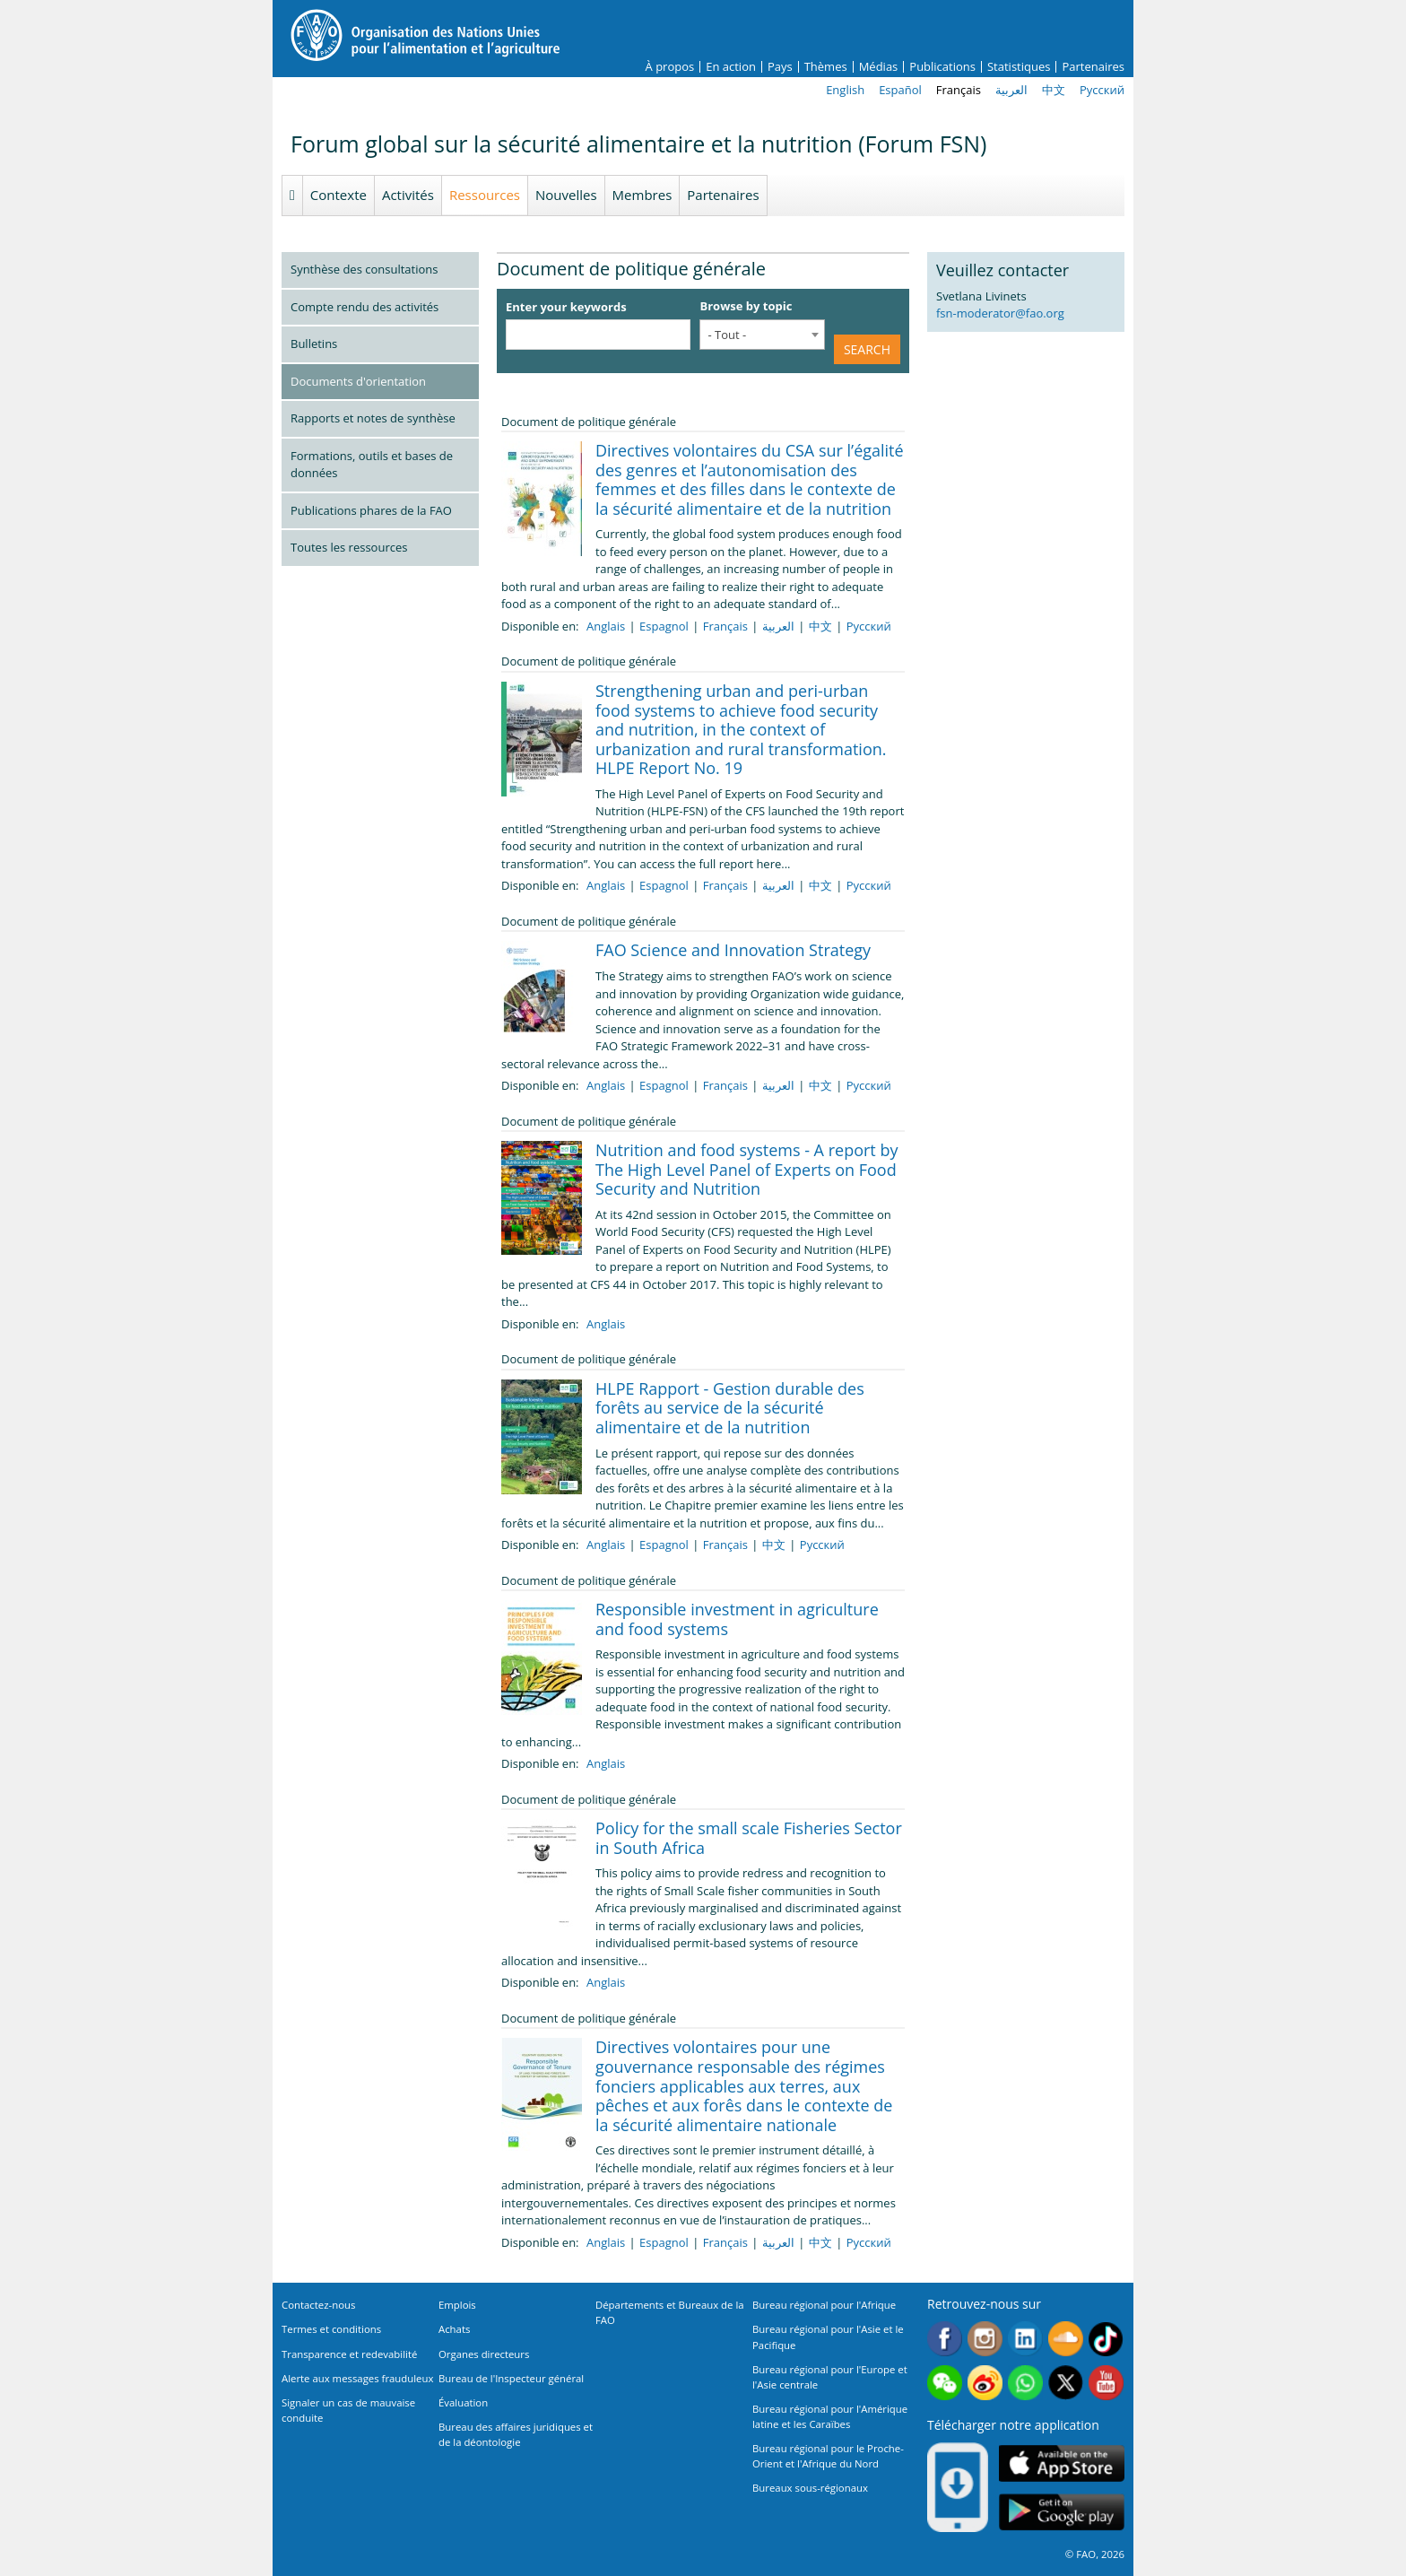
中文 (1053, 90)
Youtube (1106, 2382)
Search (867, 349)
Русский (1102, 90)
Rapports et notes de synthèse (373, 418)
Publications (942, 67)
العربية (1011, 90)
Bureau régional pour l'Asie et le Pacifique (828, 2336)
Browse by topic (745, 306)
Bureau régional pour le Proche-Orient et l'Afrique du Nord (828, 2455)
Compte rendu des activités (364, 307)
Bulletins (314, 343)
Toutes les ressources (349, 547)
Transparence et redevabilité (349, 2354)
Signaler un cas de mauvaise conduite (348, 2410)
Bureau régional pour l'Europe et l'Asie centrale (829, 2377)
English (845, 90)
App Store (1061, 2462)
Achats (454, 2329)
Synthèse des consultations (364, 269)
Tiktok (1106, 2338)
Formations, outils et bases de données (372, 465)
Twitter (1065, 2382)
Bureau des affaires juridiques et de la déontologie (515, 2434)
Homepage (292, 195)
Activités (408, 195)
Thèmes (825, 67)
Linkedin (1025, 2338)
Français (958, 90)
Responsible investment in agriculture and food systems (737, 1619)
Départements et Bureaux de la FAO (669, 2312)
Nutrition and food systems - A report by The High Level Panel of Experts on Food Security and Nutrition (746, 1169)
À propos (670, 67)
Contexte (338, 195)
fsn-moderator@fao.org (1000, 313)
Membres (642, 195)
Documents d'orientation (358, 381)
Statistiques (1018, 67)
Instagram (985, 2338)
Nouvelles (566, 195)
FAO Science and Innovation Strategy (733, 950)
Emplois (457, 2304)
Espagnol (664, 626)
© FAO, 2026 (1094, 2554)
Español (900, 90)
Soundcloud (1065, 2338)
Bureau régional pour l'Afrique (824, 2304)
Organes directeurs (483, 2354)
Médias (878, 67)
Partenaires (1093, 67)
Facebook (944, 2338)
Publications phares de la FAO (371, 510)
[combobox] (761, 334)
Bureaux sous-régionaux (810, 2487)
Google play (1061, 2512)
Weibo (985, 2382)
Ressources (484, 195)
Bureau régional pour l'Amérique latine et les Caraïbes (829, 2416)
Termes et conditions (331, 2329)
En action (731, 67)
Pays (780, 67)
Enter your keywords (566, 307)
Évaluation (463, 2402)
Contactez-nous (318, 2304)
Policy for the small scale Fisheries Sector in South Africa (748, 1837)
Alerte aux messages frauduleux (357, 2378)
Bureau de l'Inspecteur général (511, 2378)
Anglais (605, 626)
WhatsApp (1025, 2382)
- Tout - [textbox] (726, 334)
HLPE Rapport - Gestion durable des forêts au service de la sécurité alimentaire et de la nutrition (729, 1408)
